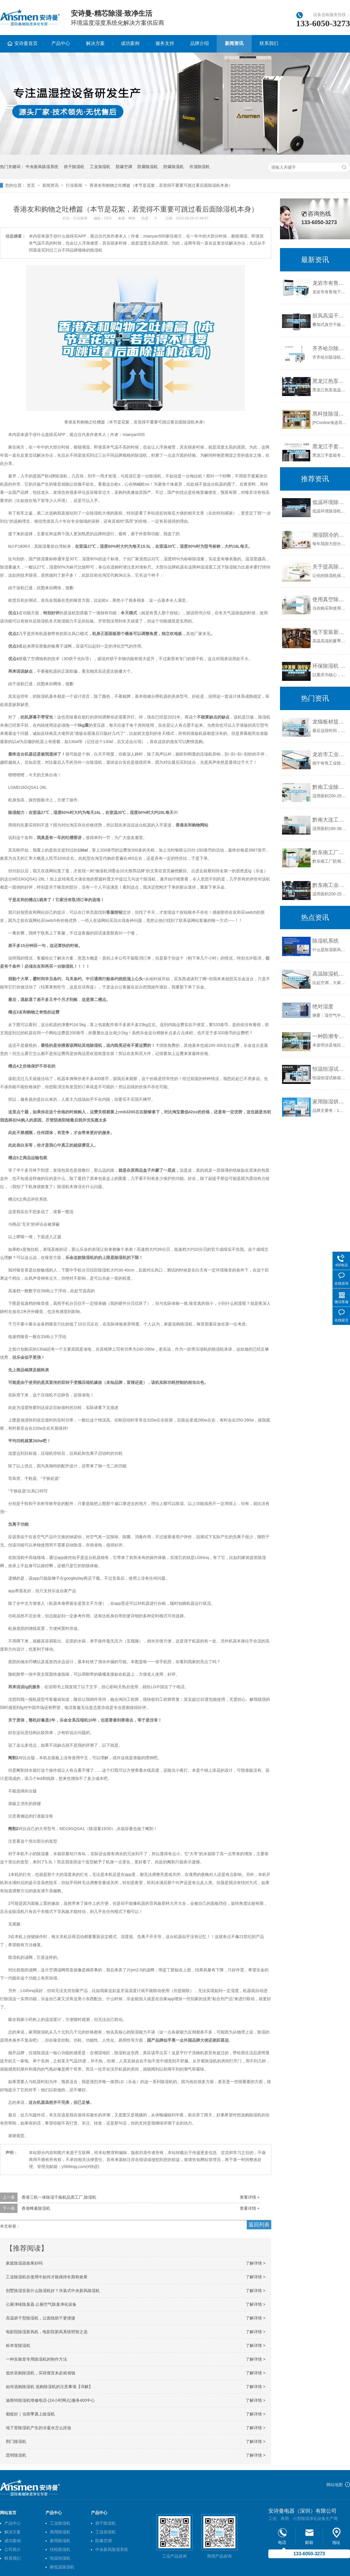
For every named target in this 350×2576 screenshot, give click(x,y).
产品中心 (60, 43)
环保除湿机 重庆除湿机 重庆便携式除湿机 (329, 666)
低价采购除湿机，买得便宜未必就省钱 (40, 2373)
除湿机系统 (325, 941)
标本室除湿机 (18, 2345)
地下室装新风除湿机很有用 (329, 632)
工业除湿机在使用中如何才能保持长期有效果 (47, 2277)
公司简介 (12, 2549)
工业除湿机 (60, 2523)
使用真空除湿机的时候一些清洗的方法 (329, 599)
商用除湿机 (60, 2532)
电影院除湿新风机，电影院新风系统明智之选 (47, 2331)
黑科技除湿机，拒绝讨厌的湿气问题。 (329, 414)
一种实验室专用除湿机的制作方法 (36, 2359)
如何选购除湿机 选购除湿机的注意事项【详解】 (49, 2386)
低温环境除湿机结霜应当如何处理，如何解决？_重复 (329, 502)
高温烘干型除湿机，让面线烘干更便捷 (40, 2318)
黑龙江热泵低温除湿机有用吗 (329, 381)
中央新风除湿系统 (42, 166)
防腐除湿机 (147, 166)
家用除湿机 (60, 2540)
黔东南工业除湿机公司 (329, 885)
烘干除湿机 (74, 166)
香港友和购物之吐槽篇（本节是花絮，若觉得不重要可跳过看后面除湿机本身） (161, 185)
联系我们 (269, 43)
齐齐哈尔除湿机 (329, 348)
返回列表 (259, 2225)
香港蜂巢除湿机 (36, 2208)
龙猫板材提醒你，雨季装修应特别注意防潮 (329, 722)
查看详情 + (250, 2197)
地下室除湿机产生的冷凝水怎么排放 (38, 2427)
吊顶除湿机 (199, 166)
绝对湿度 (322, 1006)
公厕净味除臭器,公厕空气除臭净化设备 (41, 2304)
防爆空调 (124, 166)
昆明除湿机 (16, 2455)
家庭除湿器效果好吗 (24, 2263)
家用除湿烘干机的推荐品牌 (329, 1102)
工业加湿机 (100, 166)
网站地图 (334, 2484)
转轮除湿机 (60, 2549)
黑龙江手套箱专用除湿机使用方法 (329, 446)
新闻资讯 (234, 43)
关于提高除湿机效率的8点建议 (329, 567)
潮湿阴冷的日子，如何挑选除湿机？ (329, 535)
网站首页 (8, 2512)
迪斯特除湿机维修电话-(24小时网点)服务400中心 (50, 2400)
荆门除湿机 (16, 2441)
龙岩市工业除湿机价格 (329, 754)
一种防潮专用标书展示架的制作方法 (329, 1036)
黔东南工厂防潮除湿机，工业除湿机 (329, 852)
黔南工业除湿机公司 (329, 787)
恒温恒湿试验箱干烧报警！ (329, 1069)
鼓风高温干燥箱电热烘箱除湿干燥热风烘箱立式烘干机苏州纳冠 (329, 316)
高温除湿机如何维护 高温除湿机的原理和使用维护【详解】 (329, 974)
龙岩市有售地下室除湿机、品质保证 (329, 283)
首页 (31, 185)
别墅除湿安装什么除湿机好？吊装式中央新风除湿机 (53, 2290)
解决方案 (95, 43)
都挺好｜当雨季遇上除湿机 (30, 2414)
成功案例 (130, 43)
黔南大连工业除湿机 (329, 820)
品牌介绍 (199, 43)
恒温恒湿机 (60, 2558)
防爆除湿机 (173, 166)
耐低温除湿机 (62, 2567)
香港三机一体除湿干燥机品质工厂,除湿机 (59, 2197)
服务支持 (164, 43)
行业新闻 (74, 185)
